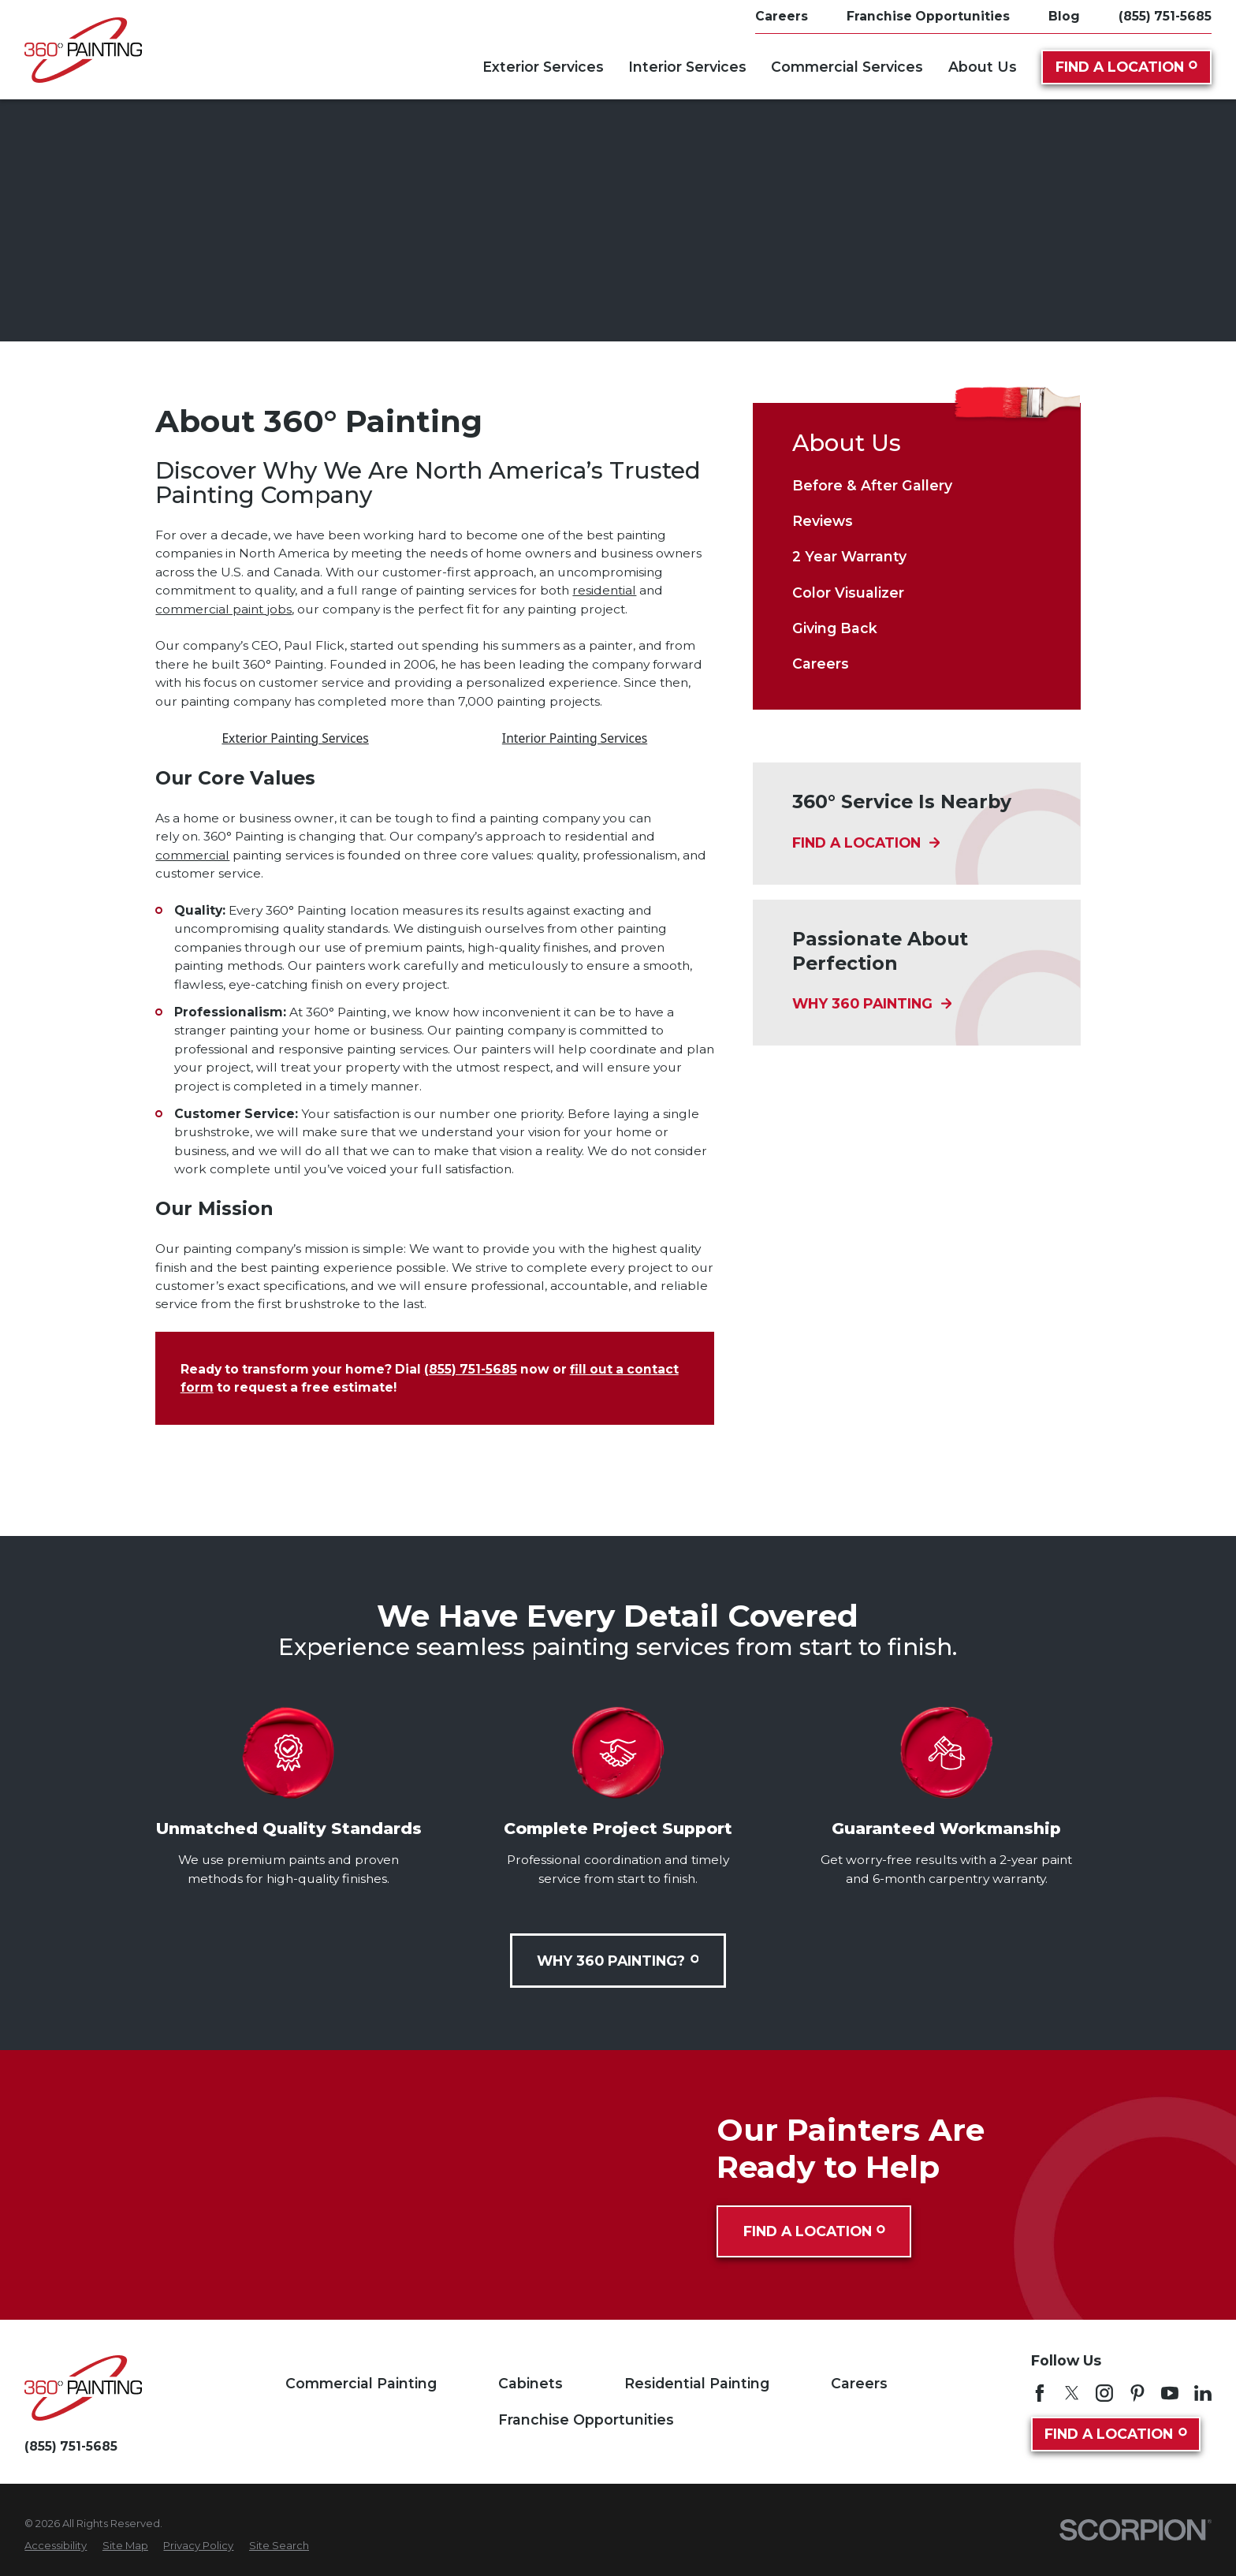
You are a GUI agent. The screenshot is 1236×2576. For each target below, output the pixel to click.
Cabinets (530, 2383)
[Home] (83, 50)
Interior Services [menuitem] (687, 66)
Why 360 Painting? (617, 1960)
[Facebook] (1039, 2393)
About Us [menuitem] (982, 66)
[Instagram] (1104, 2393)
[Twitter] (1072, 2393)
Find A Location (1126, 66)
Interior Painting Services (574, 738)
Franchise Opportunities (586, 2419)
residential (604, 590)
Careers (859, 2383)
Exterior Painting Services (295, 738)
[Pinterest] (1137, 2393)
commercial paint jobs (223, 609)
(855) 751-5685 (1165, 16)
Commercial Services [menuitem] (847, 66)
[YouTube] (1169, 2393)
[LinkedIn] (1203, 2393)
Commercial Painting (361, 2383)
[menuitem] (916, 486)
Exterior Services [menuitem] (543, 66)
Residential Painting (696, 2383)
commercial (192, 855)
